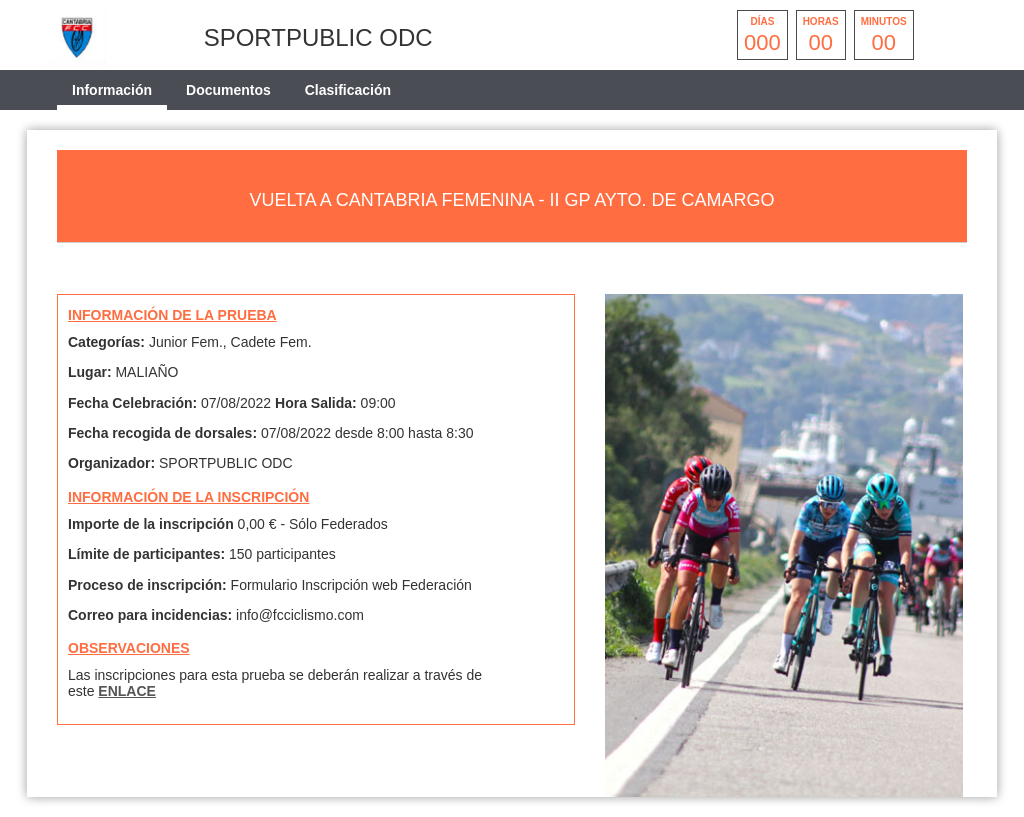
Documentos (228, 90)
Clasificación (348, 90)
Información (112, 90)
